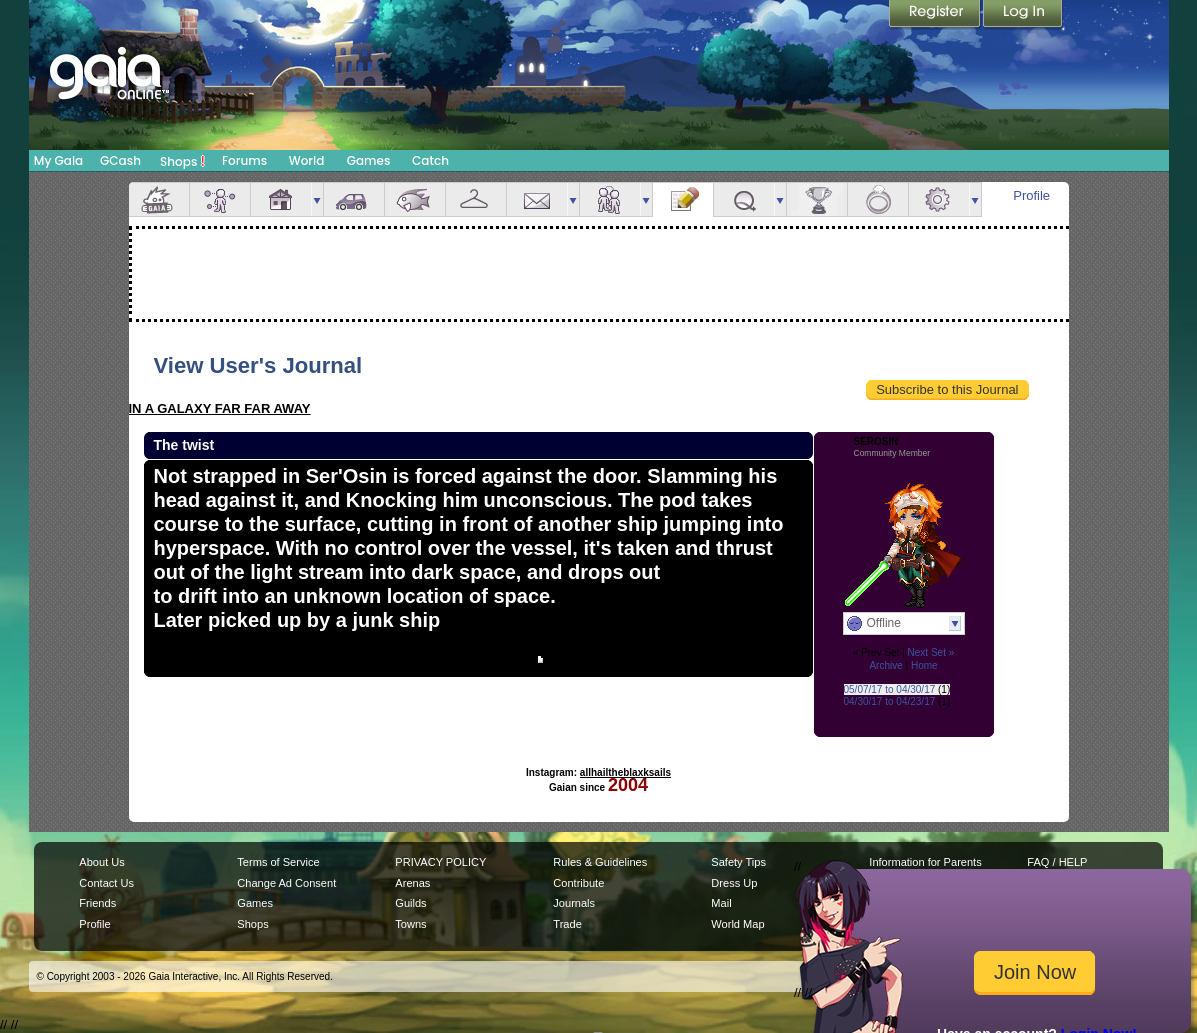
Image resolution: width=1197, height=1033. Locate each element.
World (307, 160)
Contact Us (106, 883)
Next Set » (931, 652)
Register (936, 15)
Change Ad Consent (286, 883)
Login (1023, 15)
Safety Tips (738, 862)
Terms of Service (278, 862)
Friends (610, 199)
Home (924, 665)
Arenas (412, 883)
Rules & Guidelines (600, 862)
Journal (683, 199)
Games (369, 160)
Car (354, 199)
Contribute (578, 883)
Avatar (220, 199)
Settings (939, 199)
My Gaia (58, 160)
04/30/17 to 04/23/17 (890, 701)
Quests (744, 199)
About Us (101, 862)
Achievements (817, 199)
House (281, 199)
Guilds (410, 903)
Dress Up (734, 883)
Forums (244, 160)
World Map (737, 924)
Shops (182, 161)
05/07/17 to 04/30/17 (890, 689)
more (317, 199)
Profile (1031, 195)
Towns (410, 924)
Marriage (878, 199)
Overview (159, 199)
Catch (430, 160)
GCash (120, 160)
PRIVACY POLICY (440, 862)
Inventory (476, 199)
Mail (537, 199)
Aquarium (415, 199)
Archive (885, 665)
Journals (574, 903)
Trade (567, 924)
